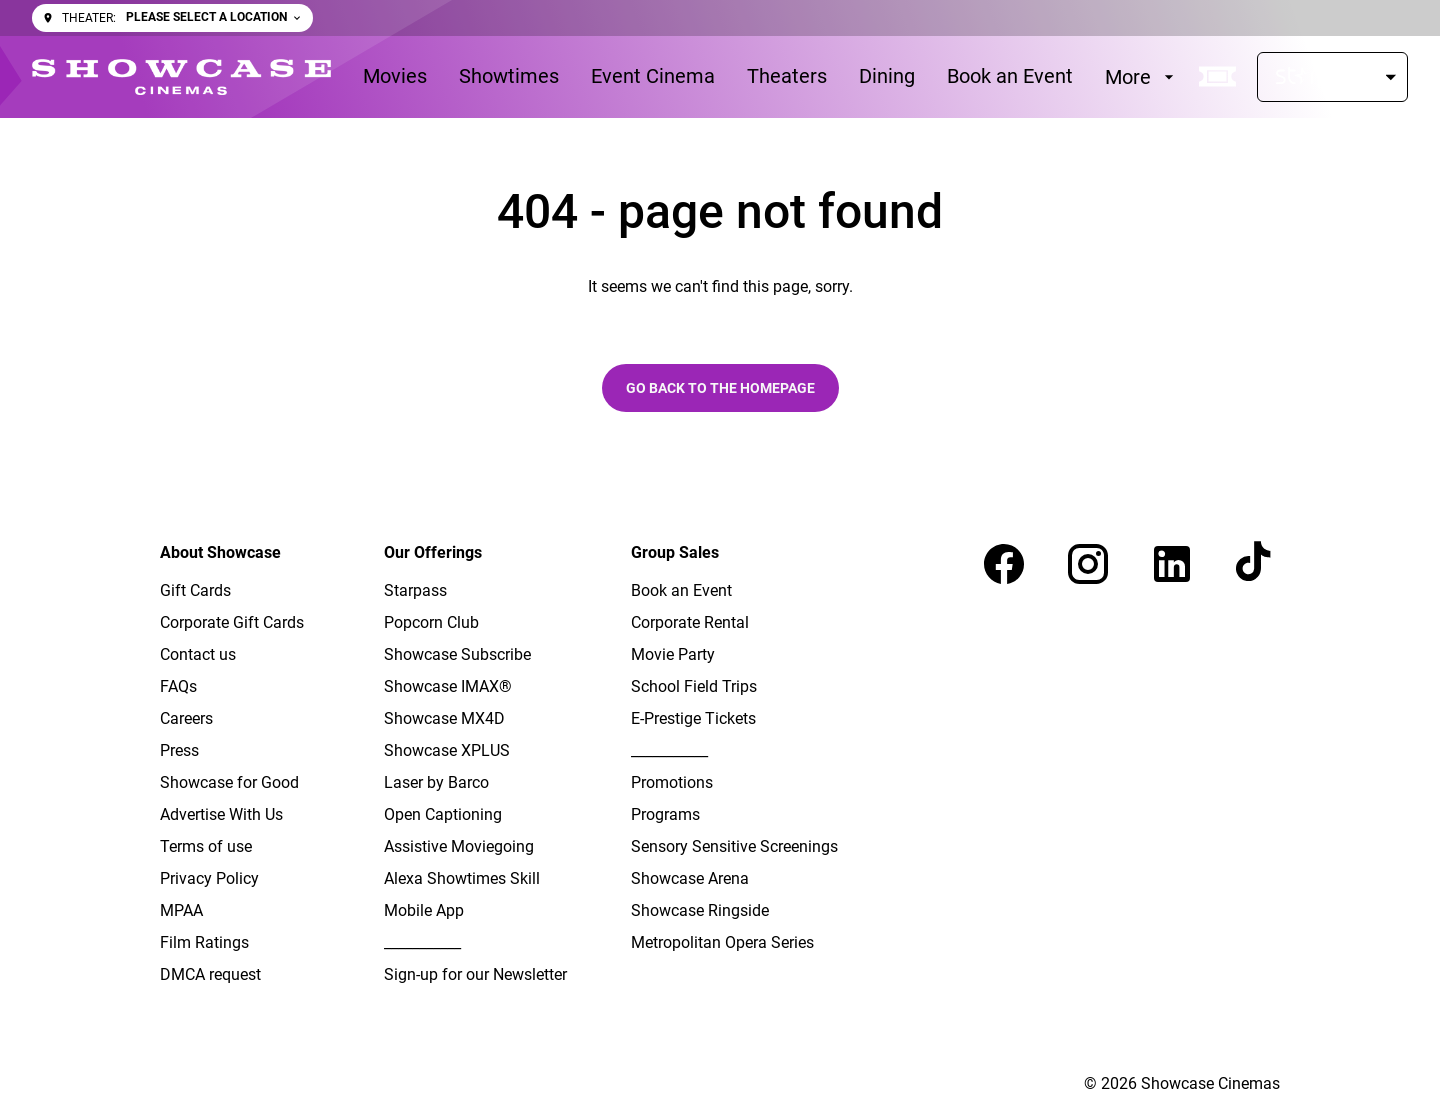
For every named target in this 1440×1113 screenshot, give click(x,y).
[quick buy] (1218, 77)
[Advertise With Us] (221, 815)
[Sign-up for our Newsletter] (475, 975)
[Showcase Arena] (690, 879)
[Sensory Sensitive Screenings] (734, 847)
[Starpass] (1332, 77)
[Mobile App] (424, 911)
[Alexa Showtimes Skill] (462, 879)
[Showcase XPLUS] (447, 751)
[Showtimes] (509, 77)
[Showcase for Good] (229, 783)
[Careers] (186, 719)
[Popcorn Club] (431, 623)
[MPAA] (181, 911)
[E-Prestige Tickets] (693, 719)
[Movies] (395, 77)
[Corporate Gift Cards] (232, 623)
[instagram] (1088, 564)
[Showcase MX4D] (444, 719)
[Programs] (665, 815)
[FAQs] (178, 687)
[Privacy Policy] (209, 879)
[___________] (422, 943)
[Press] (179, 751)
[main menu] (771, 77)
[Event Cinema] (653, 77)
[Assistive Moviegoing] (459, 847)
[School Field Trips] (694, 687)
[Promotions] (672, 783)
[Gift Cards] (195, 591)
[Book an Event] (1010, 77)
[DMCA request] (210, 975)
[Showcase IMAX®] (448, 687)
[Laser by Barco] (436, 783)
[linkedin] (1172, 564)
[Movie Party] (673, 655)
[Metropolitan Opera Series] (722, 943)
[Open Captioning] (443, 815)
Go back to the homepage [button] (720, 388)
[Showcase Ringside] (700, 911)
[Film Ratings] (204, 943)
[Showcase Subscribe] (457, 655)
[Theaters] (787, 77)
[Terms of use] (206, 847)
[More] (1142, 77)
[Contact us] (198, 655)
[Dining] (887, 77)
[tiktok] (1256, 564)
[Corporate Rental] (690, 623)
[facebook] (1004, 564)
